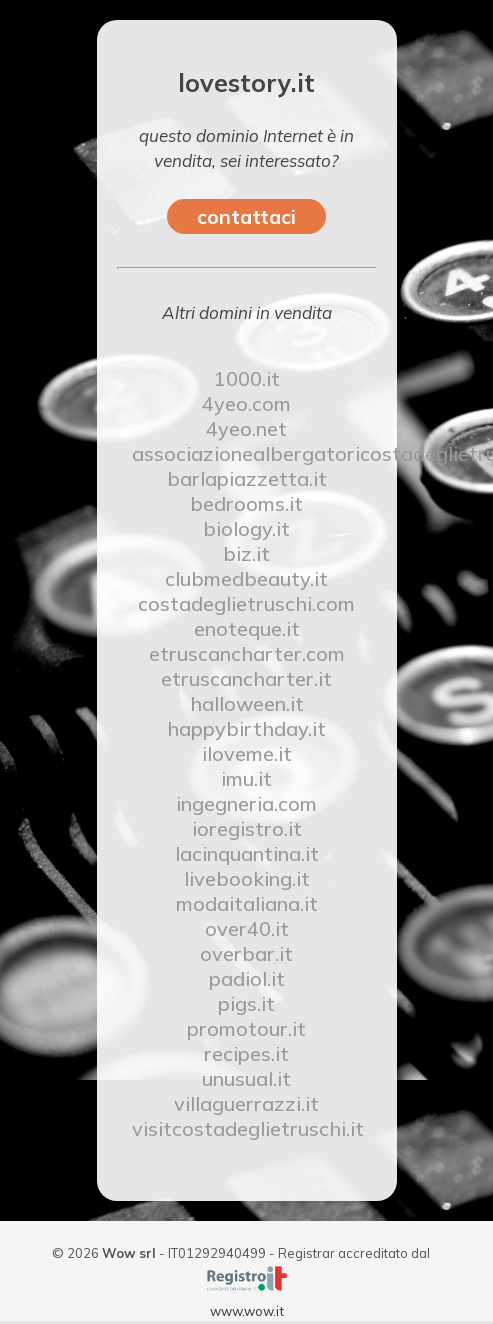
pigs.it (246, 1003)
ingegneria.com (246, 803)
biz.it (246, 553)
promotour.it (246, 1028)
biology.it (246, 528)
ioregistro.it (247, 828)
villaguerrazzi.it (246, 1103)
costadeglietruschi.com (246, 603)
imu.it (246, 778)
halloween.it (247, 703)
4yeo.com (246, 403)
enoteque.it (247, 628)
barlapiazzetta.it (247, 478)
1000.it (247, 378)
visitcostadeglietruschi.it (247, 1128)
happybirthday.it (246, 728)
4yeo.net (246, 428)
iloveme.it (247, 753)
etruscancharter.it (246, 678)
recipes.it (246, 1053)
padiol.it (247, 978)
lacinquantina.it (247, 853)
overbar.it (246, 953)
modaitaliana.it (247, 903)
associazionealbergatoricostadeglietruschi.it (247, 453)
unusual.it (246, 1078)
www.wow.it (247, 1311)
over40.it (247, 928)
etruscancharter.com (247, 653)
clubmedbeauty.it (246, 578)
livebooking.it (247, 878)
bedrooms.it (246, 503)
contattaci (246, 216)
